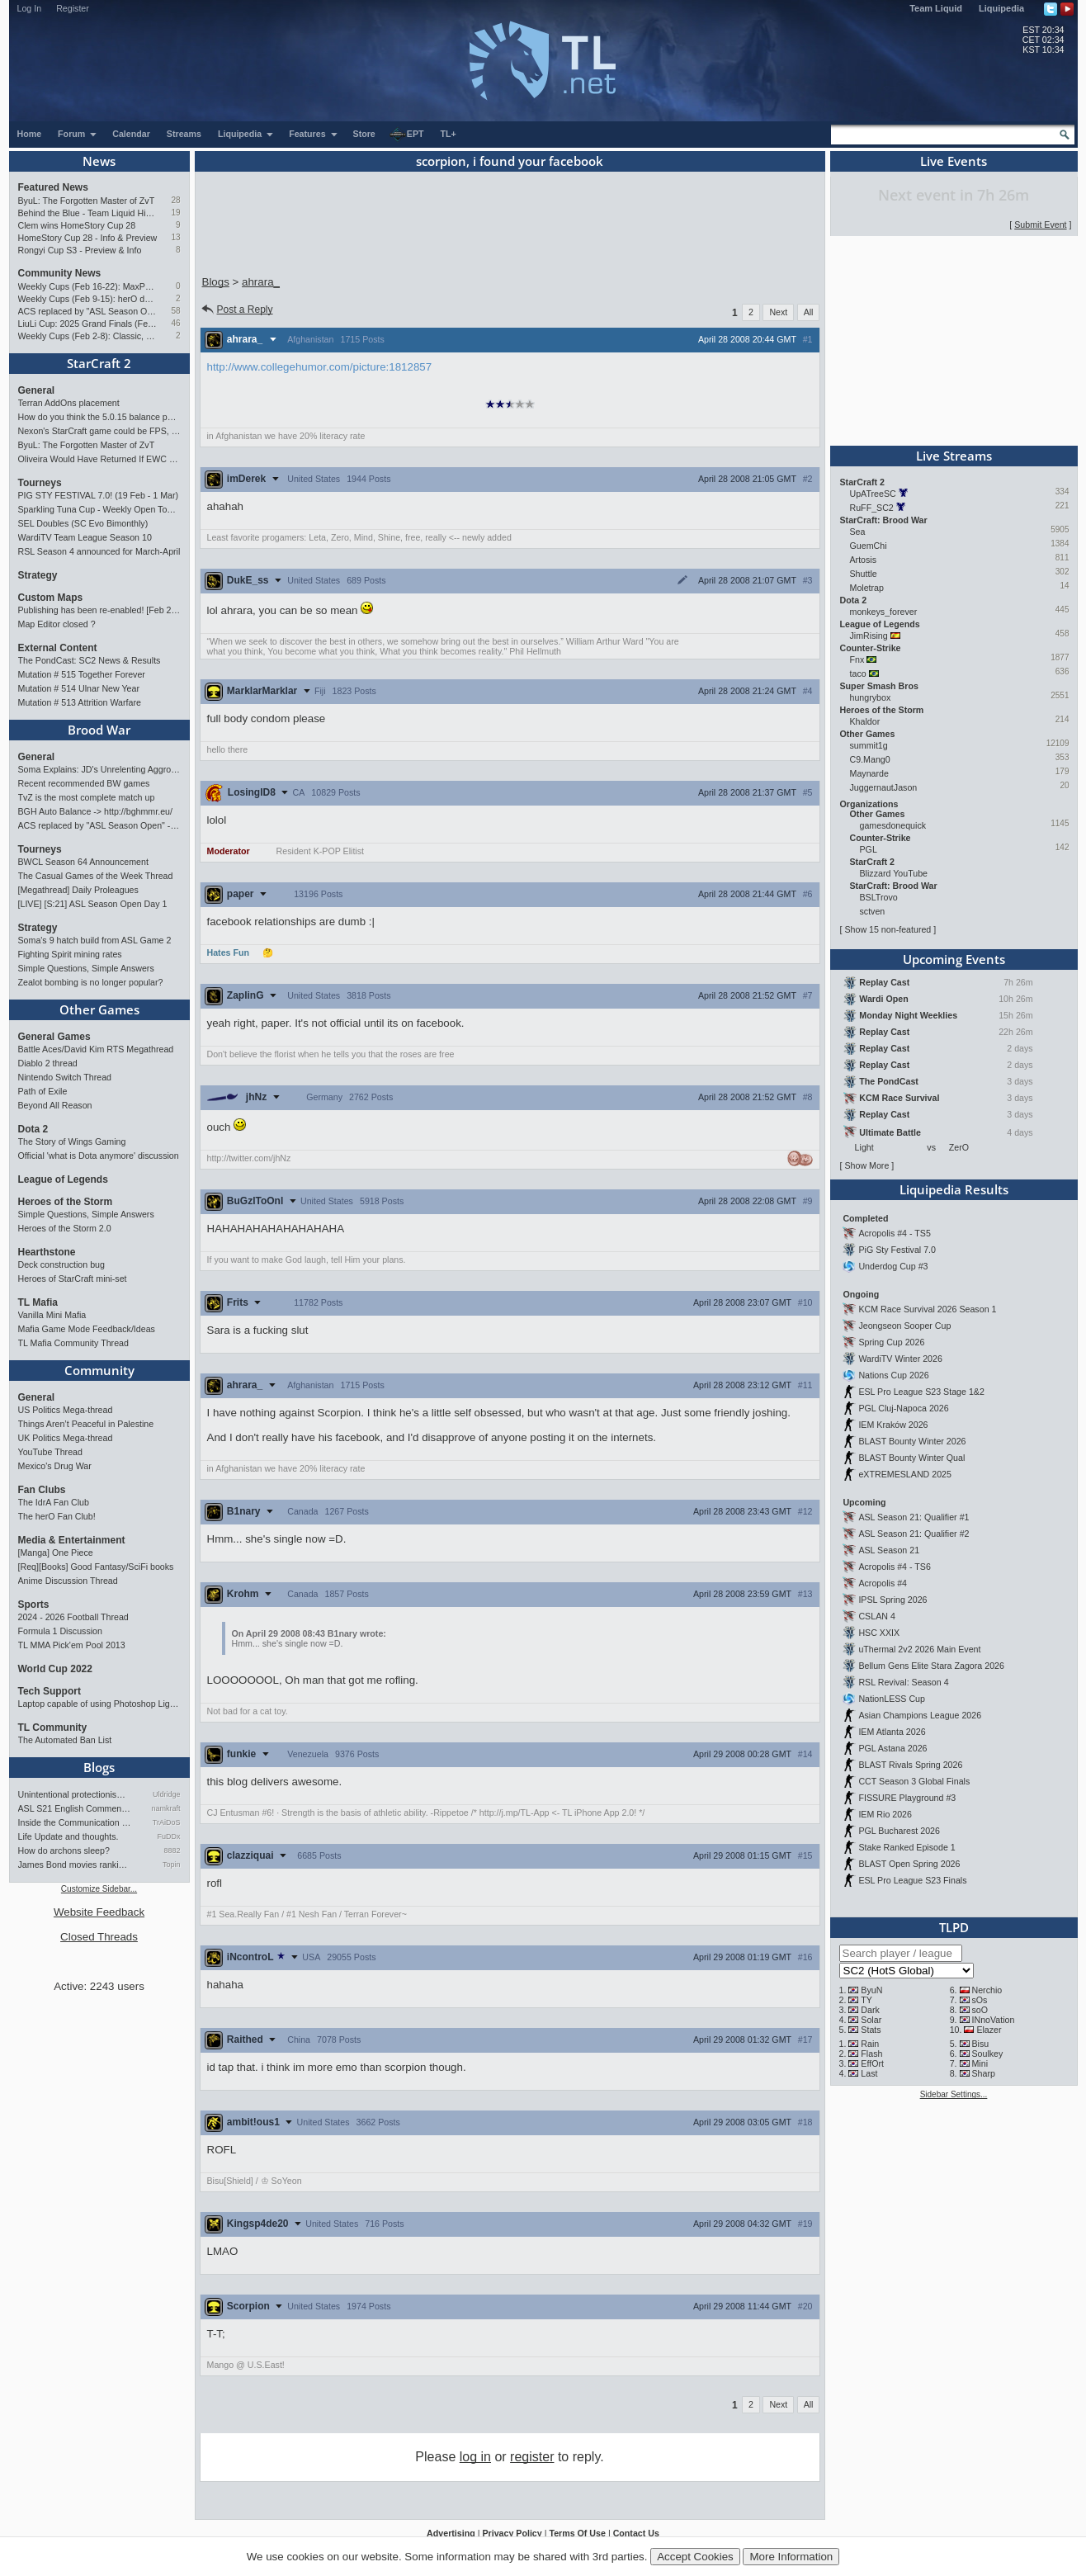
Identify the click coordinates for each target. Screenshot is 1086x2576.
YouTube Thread (50, 1452)
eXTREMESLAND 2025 (904, 1474)
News (99, 161)
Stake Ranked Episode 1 (906, 1847)
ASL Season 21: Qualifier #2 (913, 1534)
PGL (868, 849)
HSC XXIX (878, 1633)
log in (475, 2457)
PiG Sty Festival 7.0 (897, 1250)
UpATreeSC (873, 494)
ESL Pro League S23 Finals (912, 1880)
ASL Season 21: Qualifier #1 (913, 1517)
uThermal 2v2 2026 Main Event (919, 1649)
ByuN (871, 1990)
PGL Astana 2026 (892, 1748)
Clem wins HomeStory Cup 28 (77, 225)
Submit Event (1040, 224)
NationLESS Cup (891, 1699)
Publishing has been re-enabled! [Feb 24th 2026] (99, 610)
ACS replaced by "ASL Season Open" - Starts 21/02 (88, 311)
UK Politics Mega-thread (65, 1438)
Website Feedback (99, 1912)
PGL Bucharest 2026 (899, 1831)
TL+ (448, 134)
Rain (870, 2044)
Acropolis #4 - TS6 (894, 1567)
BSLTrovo (879, 897)
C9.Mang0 (870, 759)
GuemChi (868, 546)
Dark (870, 2010)
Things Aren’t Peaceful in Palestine (86, 1424)
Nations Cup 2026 (893, 1375)
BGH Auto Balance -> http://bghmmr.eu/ (95, 811)
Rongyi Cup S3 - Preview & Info (80, 250)
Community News (60, 273)
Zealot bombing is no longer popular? (90, 982)
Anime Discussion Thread (68, 1581)
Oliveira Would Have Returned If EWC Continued (99, 459)
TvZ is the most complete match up (86, 797)
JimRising (869, 635)
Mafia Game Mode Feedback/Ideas (86, 1329)
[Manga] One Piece (55, 1552)
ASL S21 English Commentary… (75, 1808)
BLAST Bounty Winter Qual (911, 1458)
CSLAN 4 (876, 1616)
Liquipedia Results (953, 1189)
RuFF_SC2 (872, 508)
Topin (172, 1864)
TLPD (954, 1927)
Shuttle (863, 574)
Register (72, 8)
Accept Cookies (695, 2556)
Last (869, 2073)
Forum (77, 134)
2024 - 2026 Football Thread (73, 1617)
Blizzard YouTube (894, 873)
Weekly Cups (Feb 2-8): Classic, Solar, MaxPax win (88, 336)
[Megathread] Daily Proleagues (78, 890)
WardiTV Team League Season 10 (85, 537)
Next (778, 312)
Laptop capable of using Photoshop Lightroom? (99, 1704)
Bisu (980, 2044)
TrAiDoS (167, 1822)
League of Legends (63, 1179)
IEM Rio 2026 (885, 1814)
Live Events (953, 161)
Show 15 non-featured (887, 929)
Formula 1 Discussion (60, 1631)
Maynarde (869, 773)
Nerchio (986, 1990)
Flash (871, 2053)
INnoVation (992, 2020)
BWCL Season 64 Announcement (83, 862)
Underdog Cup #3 (893, 1266)
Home (29, 134)
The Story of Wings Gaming (72, 1141)
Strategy (38, 575)
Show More (866, 1165)
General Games (54, 1036)
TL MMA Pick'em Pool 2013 (71, 1645)
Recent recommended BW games (84, 783)
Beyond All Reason (55, 1105)
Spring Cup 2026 (891, 1342)
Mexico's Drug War (55, 1466)
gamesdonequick (893, 825)
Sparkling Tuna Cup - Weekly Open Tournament (99, 509)
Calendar (131, 134)
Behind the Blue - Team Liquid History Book (88, 213)
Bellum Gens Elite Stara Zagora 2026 (931, 1666)
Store (364, 134)
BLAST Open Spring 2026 (909, 1864)
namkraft (165, 1808)
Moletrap (867, 588)
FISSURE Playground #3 (907, 1798)
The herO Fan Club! (57, 1516)
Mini (979, 2063)
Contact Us (636, 2533)
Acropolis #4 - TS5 (894, 1233)
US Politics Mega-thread (65, 1410)
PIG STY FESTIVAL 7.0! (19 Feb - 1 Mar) (98, 495)
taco (858, 673)
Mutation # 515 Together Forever (81, 674)
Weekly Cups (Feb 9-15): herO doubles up (88, 299)
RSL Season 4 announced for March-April (99, 551)
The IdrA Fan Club (53, 1502)
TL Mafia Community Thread (73, 1343)
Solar (871, 2020)
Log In (29, 8)
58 (175, 310)
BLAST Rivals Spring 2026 (910, 1765)
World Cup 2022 (55, 1669)
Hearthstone (47, 1252)
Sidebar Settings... (954, 2094)
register (532, 2457)
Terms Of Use (577, 2533)
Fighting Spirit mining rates (70, 954)
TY (866, 2000)
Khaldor (865, 721)
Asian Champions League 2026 (919, 1715)
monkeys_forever (884, 612)
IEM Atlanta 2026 (891, 1732)
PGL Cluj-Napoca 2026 (903, 1408)
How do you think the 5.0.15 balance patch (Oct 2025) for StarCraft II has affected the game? (99, 417)
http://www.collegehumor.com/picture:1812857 (319, 367)
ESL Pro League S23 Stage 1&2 (921, 1392)
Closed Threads (99, 1937)
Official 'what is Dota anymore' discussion (98, 1155)
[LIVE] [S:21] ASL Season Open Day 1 (93, 904)
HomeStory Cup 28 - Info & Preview (88, 238)
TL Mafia (38, 1302)
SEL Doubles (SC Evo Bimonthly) (83, 523)
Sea (858, 531)
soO (979, 2010)
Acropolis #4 (882, 1583)
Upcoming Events (954, 959)
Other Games (99, 1009)
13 (175, 237)
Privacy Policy (511, 2533)
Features (313, 134)
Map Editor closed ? (57, 624)
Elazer (988, 2030)
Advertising (451, 2533)
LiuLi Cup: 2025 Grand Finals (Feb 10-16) (88, 323)
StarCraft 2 (99, 363)
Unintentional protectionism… (75, 1794)
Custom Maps (50, 597)
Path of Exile (43, 1091)
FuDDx (168, 1836)
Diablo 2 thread (48, 1063)
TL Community (52, 1727)
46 (175, 323)
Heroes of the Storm (65, 1202)
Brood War (99, 729)
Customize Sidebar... (99, 1888)
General (36, 390)
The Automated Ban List (65, 1740)
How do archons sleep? (64, 1850)
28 (175, 200)
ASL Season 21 (888, 1550)
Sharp (982, 2073)
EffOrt (872, 2063)
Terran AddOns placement (69, 403)
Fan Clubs (42, 1490)
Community (99, 1370)
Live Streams (954, 455)
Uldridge (167, 1794)
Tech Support (49, 1691)
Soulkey (987, 2053)
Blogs (99, 1767)
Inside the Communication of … (75, 1822)
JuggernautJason (884, 787)
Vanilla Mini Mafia (52, 1315)
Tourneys (40, 483)
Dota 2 (33, 1129)
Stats (871, 2030)
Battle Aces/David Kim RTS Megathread (96, 1049)
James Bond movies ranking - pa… (75, 1864)
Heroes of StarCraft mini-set (72, 1278)
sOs (979, 2000)
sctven (872, 911)
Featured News (53, 187)
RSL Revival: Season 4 (903, 1682)
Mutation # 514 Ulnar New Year (79, 688)
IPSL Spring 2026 (892, 1600)
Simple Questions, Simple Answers (86, 968)
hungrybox (870, 697)
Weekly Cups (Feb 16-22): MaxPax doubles (88, 286)
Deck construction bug (61, 1264)
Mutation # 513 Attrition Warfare (79, 702)
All (809, 312)
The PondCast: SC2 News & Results (89, 660)
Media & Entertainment (71, 1540)
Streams (184, 134)
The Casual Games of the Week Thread (95, 876)
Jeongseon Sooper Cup (904, 1326)
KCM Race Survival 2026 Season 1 (927, 1309)
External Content (57, 648)
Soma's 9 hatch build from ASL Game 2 (95, 940)
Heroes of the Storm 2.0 (64, 1228)
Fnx (857, 659)
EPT (407, 134)
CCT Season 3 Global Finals (914, 1781)
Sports (34, 1604)
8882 (171, 1850)
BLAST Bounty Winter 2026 (912, 1441)
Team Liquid (935, 8)
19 (175, 212)
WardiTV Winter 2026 (900, 1359)
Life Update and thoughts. (68, 1836)
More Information (791, 2556)
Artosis (863, 560)
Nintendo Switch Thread (65, 1077)
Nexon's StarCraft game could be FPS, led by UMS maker (99, 431)
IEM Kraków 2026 (893, 1425)
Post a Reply (236, 309)
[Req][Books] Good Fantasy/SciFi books (96, 1567)
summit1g (869, 745)
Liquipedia (1001, 8)
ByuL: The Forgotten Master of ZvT (86, 201)
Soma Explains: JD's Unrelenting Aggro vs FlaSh (99, 769)
